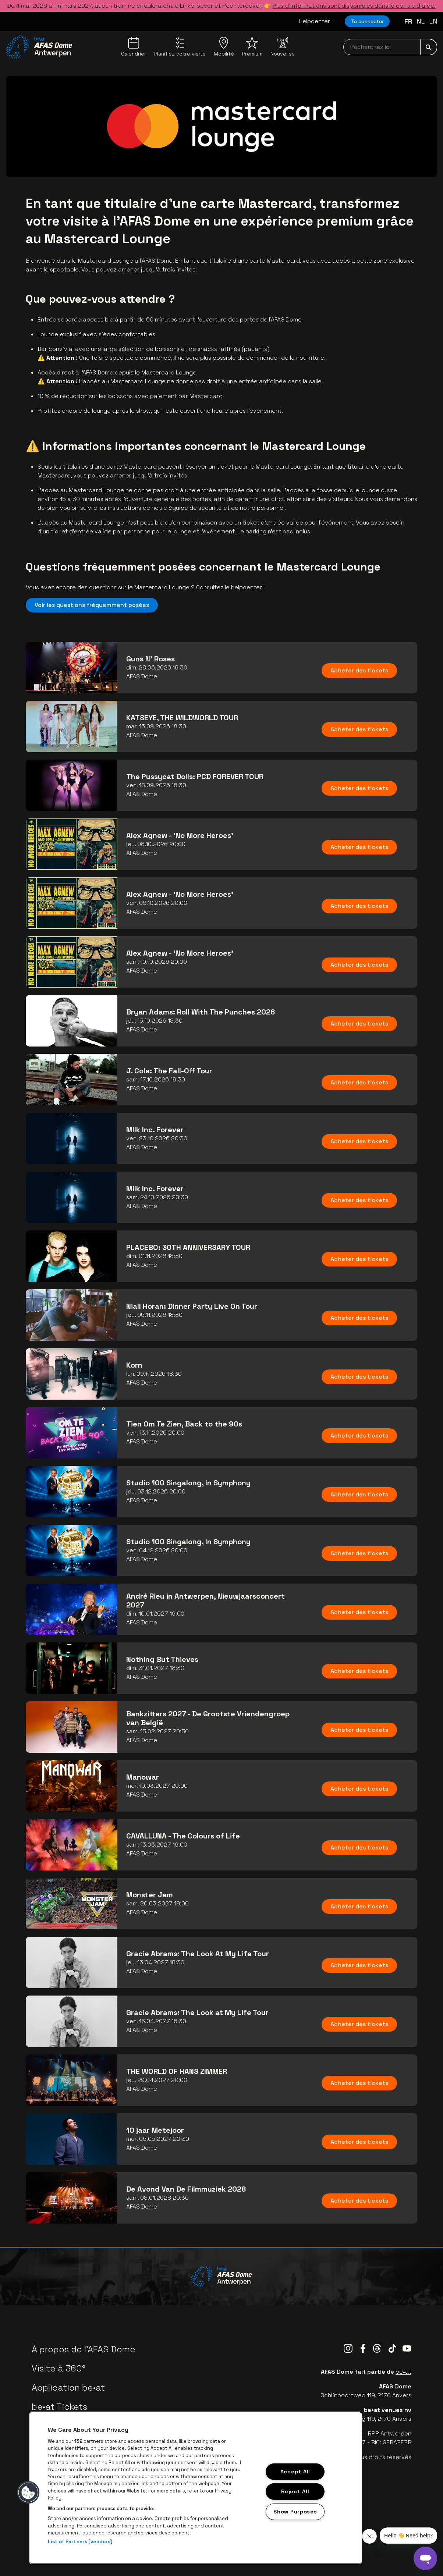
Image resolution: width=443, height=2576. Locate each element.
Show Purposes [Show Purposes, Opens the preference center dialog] (295, 2511)
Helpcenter (314, 21)
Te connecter (367, 21)
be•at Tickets (59, 2406)
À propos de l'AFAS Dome (83, 2349)
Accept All (295, 2471)
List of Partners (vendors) (80, 2541)
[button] (28, 2492)
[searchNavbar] (390, 47)
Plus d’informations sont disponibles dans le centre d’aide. (354, 6)
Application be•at (68, 2387)
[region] (195, 2488)
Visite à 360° (58, 2368)
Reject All (295, 2491)
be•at (403, 2372)
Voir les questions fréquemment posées (92, 605)
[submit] (428, 47)
